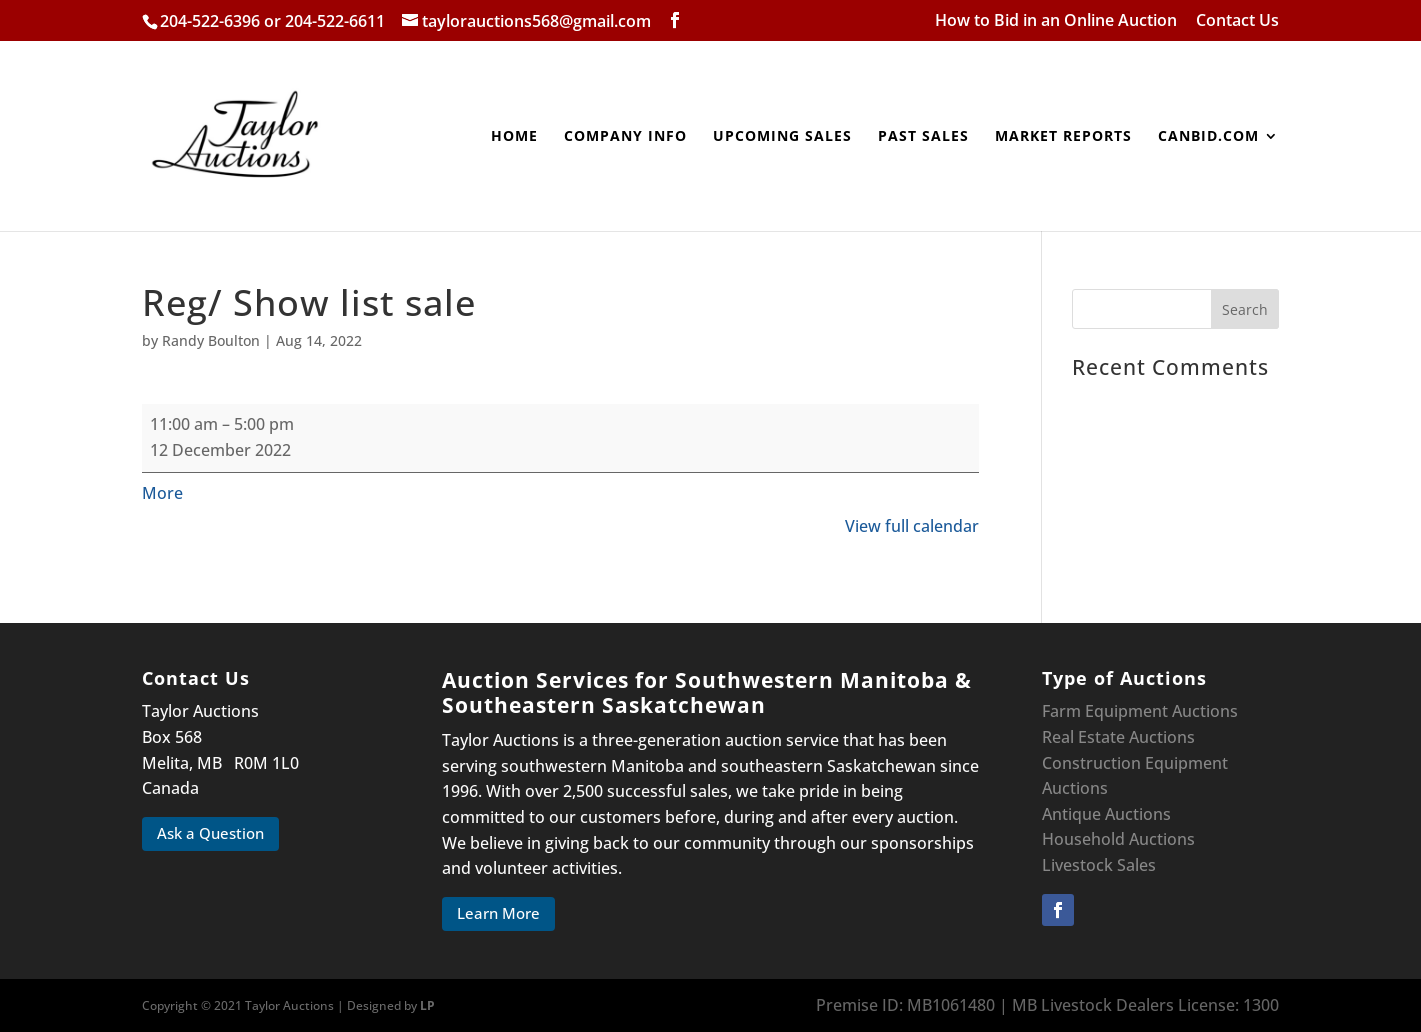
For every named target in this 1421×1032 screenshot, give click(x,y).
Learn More (498, 913)
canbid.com (1208, 137)
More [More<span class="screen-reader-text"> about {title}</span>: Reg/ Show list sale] (162, 493)
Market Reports (1063, 137)
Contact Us (1237, 21)
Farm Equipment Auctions (1140, 711)
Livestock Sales (1099, 865)
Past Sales (923, 137)
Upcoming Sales (782, 137)
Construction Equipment (1135, 763)
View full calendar (912, 526)
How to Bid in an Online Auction (1056, 21)
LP (427, 1005)
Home (514, 137)
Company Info (625, 137)
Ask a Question (210, 833)
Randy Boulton (211, 340)
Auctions (1075, 788)
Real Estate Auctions (1118, 737)
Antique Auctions (1106, 814)
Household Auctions (1118, 839)
